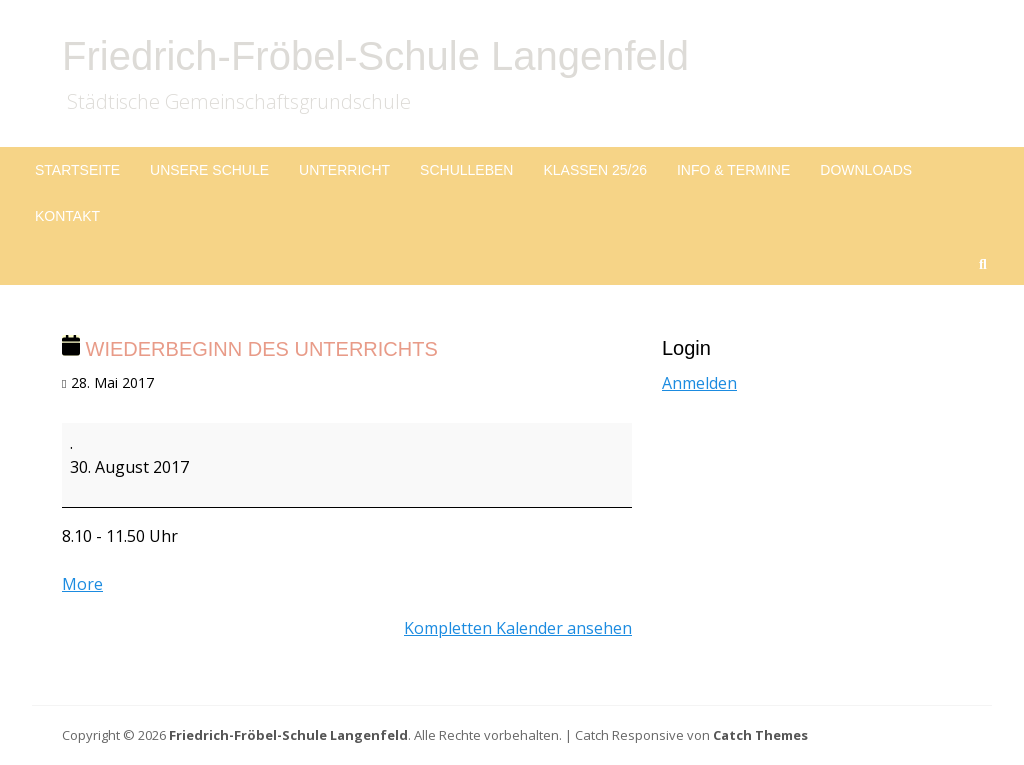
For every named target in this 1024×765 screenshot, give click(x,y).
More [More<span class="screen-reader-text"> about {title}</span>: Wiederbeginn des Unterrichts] (82, 584)
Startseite (77, 170)
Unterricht (344, 170)
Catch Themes (760, 735)
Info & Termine (733, 170)
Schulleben (466, 170)
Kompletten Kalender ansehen (518, 628)
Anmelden (699, 383)
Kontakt (67, 216)
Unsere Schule (209, 170)
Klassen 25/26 (595, 170)
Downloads (866, 170)
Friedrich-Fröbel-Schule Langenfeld (375, 56)
